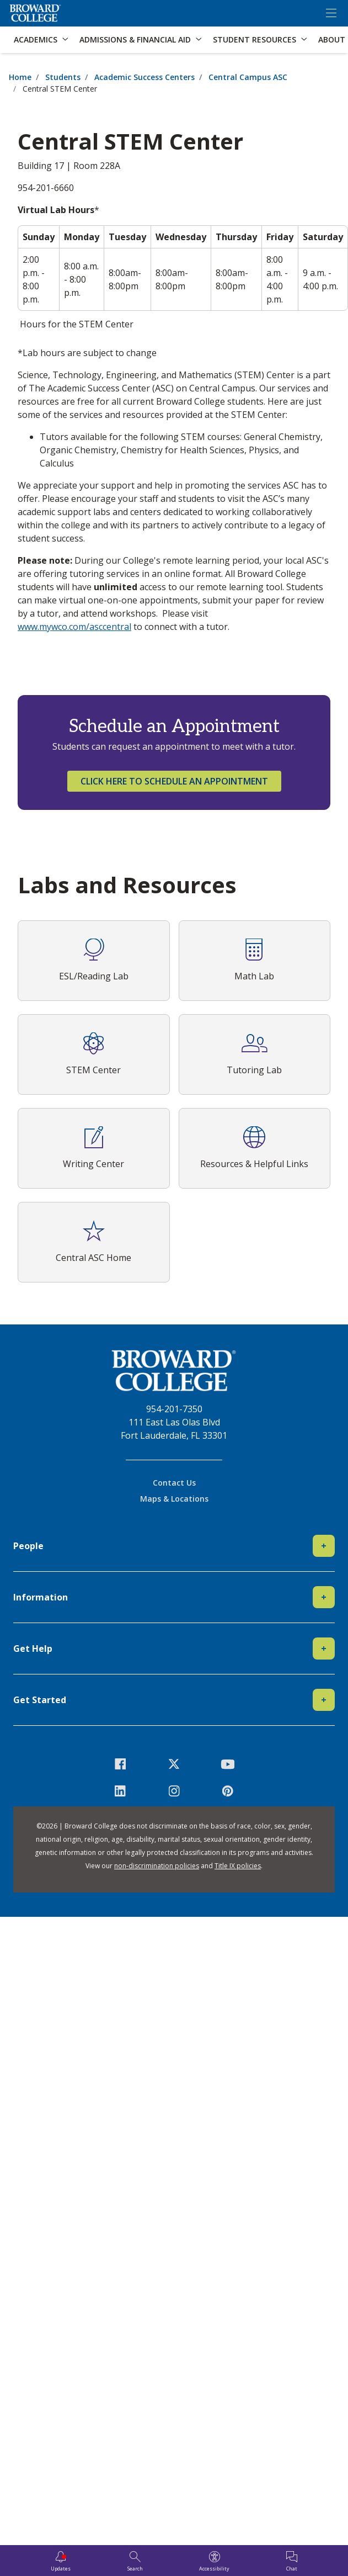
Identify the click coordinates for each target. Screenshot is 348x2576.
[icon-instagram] (174, 1791)
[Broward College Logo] (35, 13)
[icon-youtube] (227, 1764)
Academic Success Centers (144, 77)
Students (63, 77)
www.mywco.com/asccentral (74, 627)
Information (174, 1597)
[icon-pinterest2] (227, 1791)
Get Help (174, 1648)
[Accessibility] (214, 2561)
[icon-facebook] (120, 1764)
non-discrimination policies (156, 1865)
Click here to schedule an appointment (174, 781)
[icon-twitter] (174, 1764)
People (174, 1546)
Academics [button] (35, 39)
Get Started (174, 1700)
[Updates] (60, 2561)
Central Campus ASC (247, 77)
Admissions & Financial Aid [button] (135, 39)
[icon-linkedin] (120, 1791)
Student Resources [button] (254, 39)
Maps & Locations (174, 1498)
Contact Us (174, 1482)
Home (20, 77)
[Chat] (292, 2561)
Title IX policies (238, 1865)
